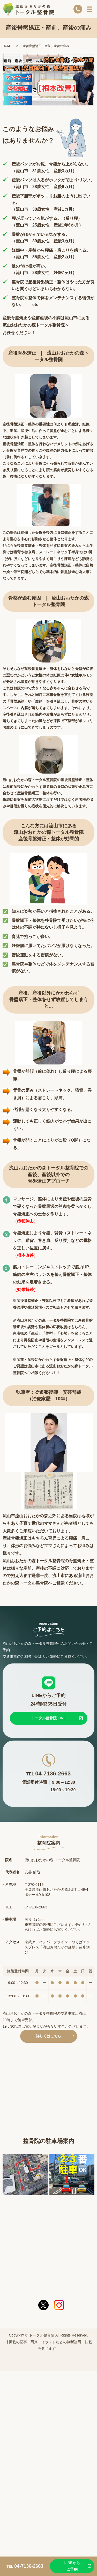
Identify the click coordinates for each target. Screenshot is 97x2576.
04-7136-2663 (53, 1773)
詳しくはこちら (48, 2036)
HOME (7, 46)
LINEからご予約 (72, 2566)
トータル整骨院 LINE (48, 1718)
